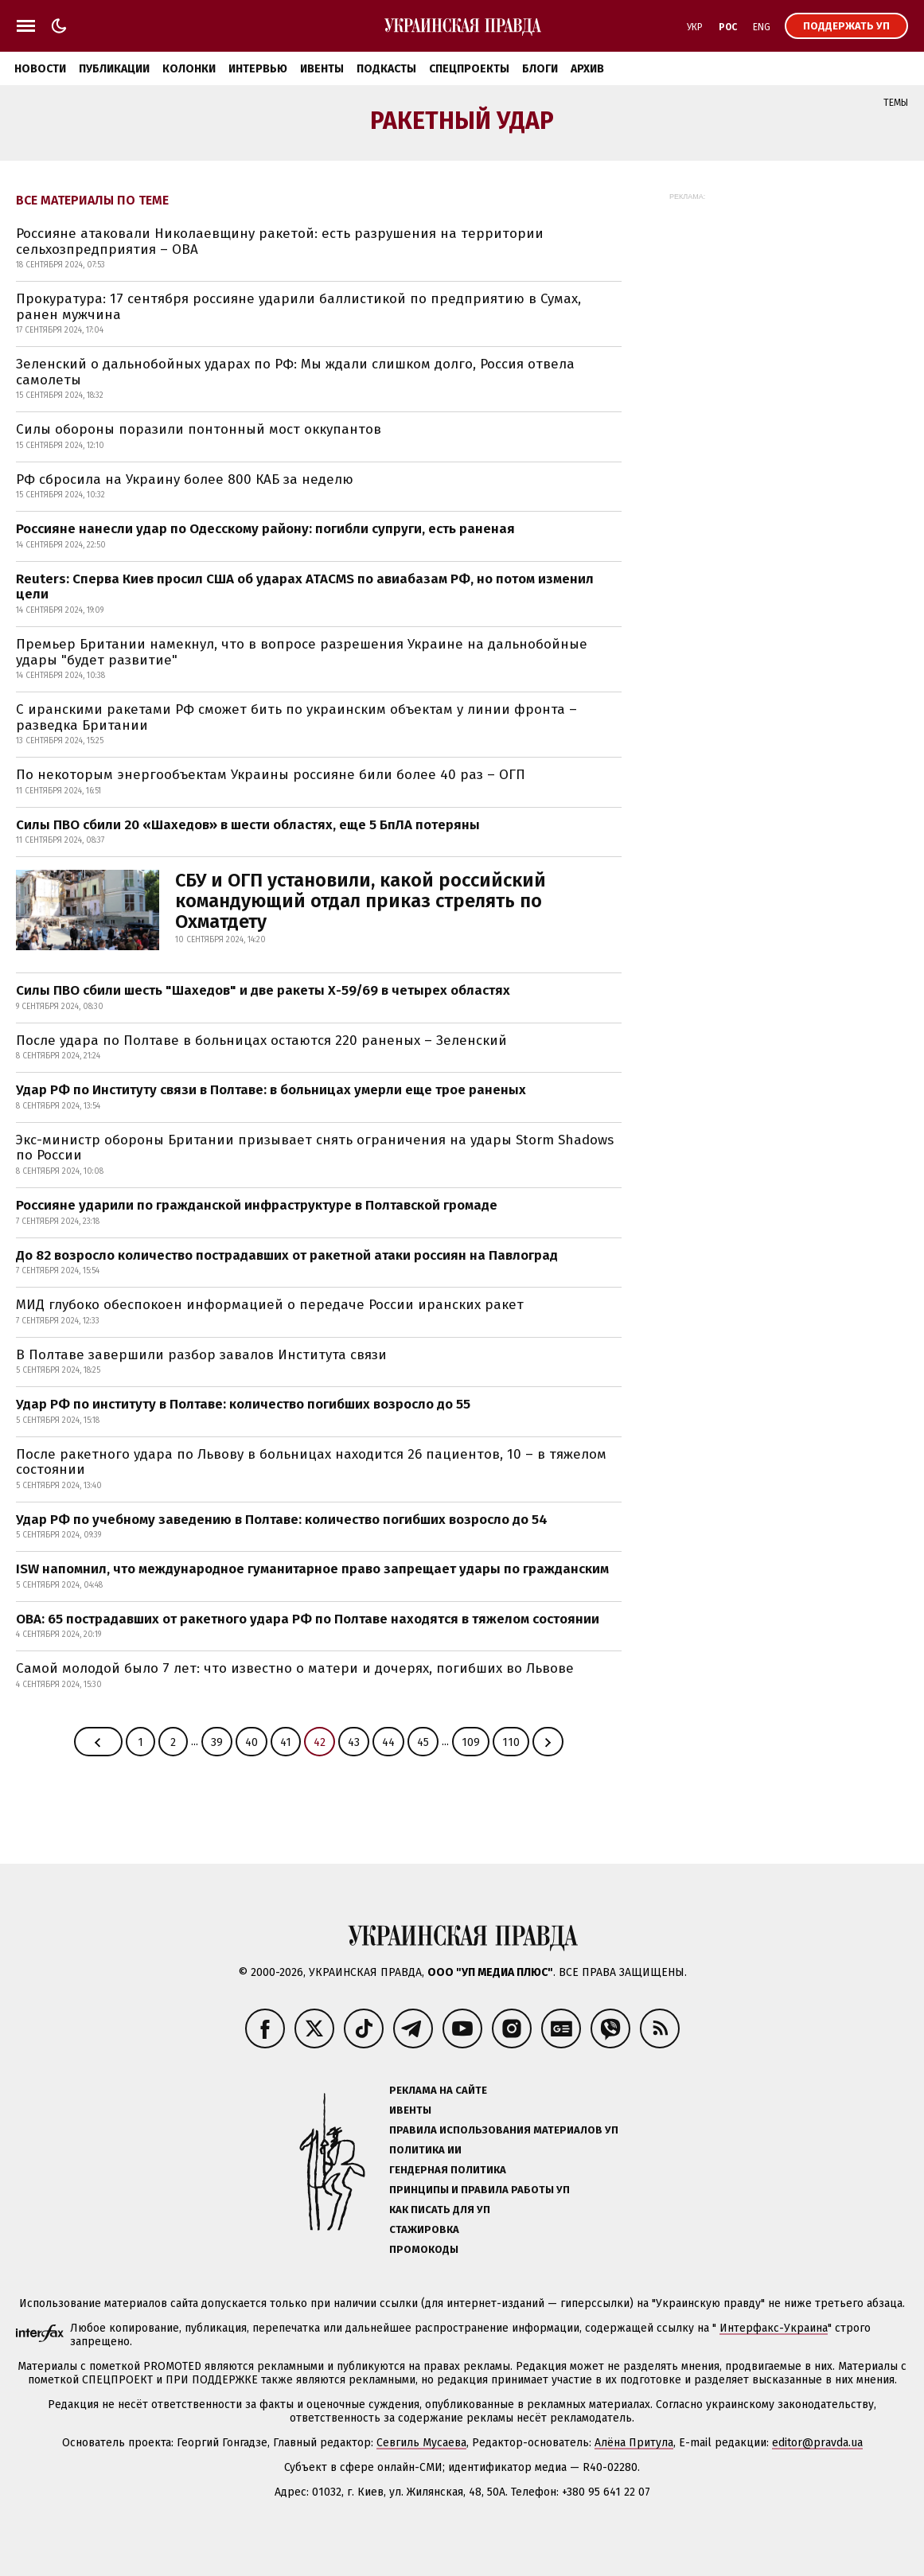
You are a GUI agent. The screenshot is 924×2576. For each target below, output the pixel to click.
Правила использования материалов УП (503, 2130)
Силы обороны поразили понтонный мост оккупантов (198, 429)
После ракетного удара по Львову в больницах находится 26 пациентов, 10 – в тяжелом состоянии (311, 1462)
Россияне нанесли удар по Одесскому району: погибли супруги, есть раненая (265, 528)
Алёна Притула (634, 2442)
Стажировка (424, 2229)
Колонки (189, 69)
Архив (587, 69)
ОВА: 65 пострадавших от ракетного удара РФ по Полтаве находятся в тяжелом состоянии (307, 1619)
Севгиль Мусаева (421, 2442)
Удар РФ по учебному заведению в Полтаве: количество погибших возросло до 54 (282, 1519)
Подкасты (386, 69)
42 (320, 1742)
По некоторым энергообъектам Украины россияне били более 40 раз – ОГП (270, 774)
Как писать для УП (439, 2210)
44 (388, 1742)
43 (354, 1742)
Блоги (540, 69)
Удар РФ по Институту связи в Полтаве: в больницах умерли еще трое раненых (271, 1089)
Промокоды (423, 2249)
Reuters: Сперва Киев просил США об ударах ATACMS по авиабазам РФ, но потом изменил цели (305, 587)
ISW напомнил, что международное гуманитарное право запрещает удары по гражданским (312, 1569)
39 (217, 1742)
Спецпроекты (469, 69)
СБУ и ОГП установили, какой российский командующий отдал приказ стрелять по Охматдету (360, 901)
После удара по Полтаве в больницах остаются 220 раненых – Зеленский (261, 1040)
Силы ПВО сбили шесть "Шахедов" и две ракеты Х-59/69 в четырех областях (263, 990)
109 (471, 1742)
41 (285, 1742)
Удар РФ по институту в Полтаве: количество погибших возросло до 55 (243, 1404)
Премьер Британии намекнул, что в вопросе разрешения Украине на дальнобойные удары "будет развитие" (301, 652)
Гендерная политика (447, 2170)
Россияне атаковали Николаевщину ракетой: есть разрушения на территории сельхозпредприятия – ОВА (280, 241)
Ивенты (322, 69)
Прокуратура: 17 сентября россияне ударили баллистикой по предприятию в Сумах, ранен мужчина (298, 306)
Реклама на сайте (438, 2090)
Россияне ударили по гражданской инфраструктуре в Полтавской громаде (256, 1205)
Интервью (257, 69)
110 (511, 1742)
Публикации (114, 69)
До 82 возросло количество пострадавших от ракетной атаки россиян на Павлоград (287, 1255)
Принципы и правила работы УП (479, 2190)
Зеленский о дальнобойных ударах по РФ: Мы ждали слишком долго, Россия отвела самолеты (295, 372)
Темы (895, 102)
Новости (40, 69)
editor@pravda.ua (817, 2442)
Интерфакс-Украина (773, 2328)
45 (423, 1742)
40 (251, 1742)
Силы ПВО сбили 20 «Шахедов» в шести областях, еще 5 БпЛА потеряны (248, 824)
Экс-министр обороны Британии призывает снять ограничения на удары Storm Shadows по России (315, 1148)
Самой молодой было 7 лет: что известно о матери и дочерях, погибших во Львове (295, 1668)
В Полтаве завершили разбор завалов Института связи (201, 1354)
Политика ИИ (425, 2150)
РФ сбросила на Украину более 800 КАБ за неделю (184, 479)
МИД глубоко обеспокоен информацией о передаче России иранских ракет (270, 1304)
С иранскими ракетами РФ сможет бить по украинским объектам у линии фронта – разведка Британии (296, 717)
